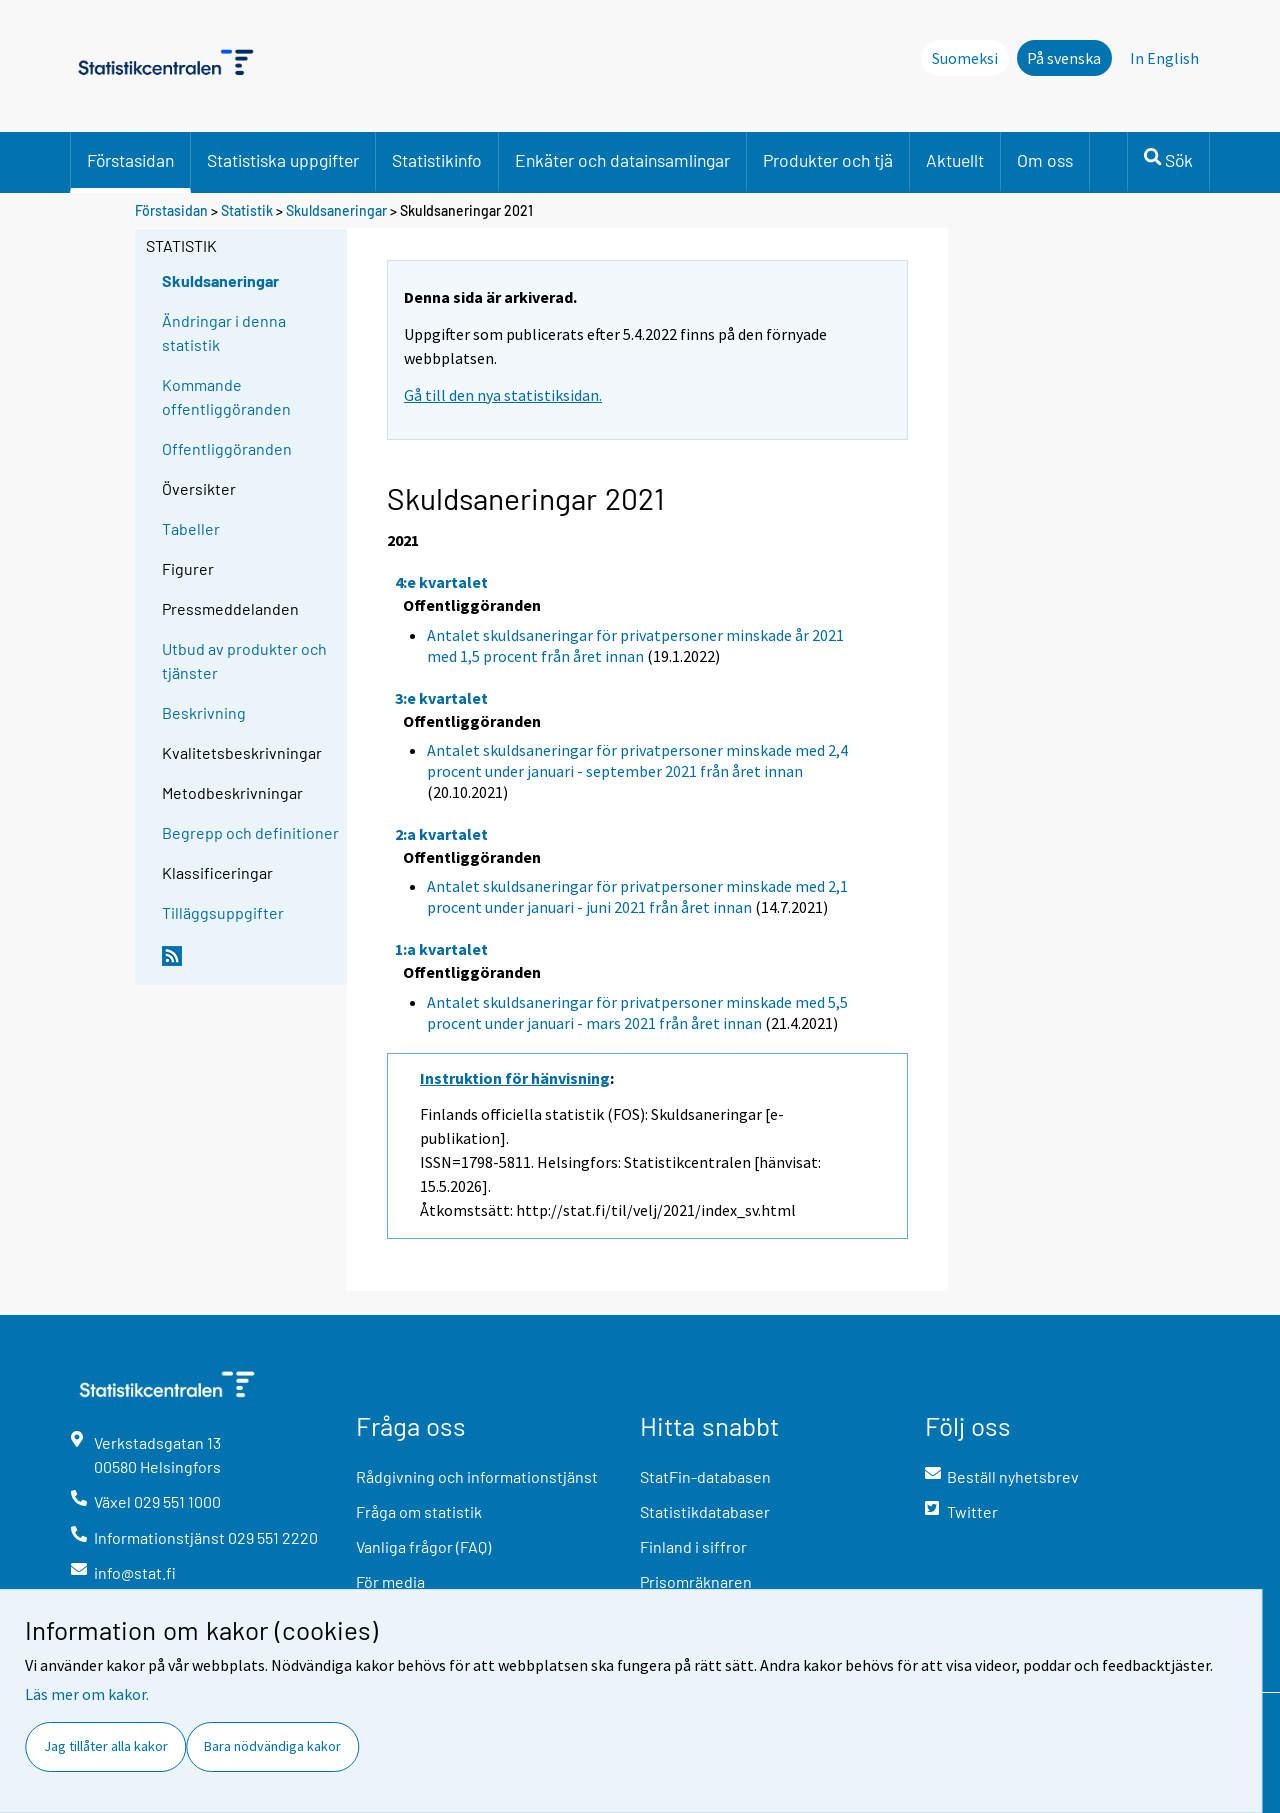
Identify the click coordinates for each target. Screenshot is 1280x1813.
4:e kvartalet (441, 582)
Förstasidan (130, 160)
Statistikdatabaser (705, 1511)
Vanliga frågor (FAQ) (423, 1546)
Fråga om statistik (419, 1511)
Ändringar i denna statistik (224, 332)
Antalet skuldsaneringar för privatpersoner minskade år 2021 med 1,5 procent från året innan (635, 645)
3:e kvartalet (441, 698)
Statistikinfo (437, 160)
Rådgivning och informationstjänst (477, 1476)
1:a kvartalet (441, 949)
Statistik (247, 210)
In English (1164, 58)
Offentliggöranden (227, 448)
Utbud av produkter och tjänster (244, 660)
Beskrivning (204, 712)
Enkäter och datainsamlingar (622, 160)
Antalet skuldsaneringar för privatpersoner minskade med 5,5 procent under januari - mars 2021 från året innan (637, 1012)
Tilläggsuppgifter (223, 912)
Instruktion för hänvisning (515, 1078)
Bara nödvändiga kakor (272, 1746)
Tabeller (191, 528)
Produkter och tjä (828, 160)
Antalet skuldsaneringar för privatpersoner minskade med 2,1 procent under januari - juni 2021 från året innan (637, 896)
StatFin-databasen (705, 1476)
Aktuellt (955, 160)
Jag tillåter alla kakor (106, 1746)
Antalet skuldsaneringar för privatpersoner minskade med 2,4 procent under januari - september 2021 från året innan (637, 760)
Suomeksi (965, 58)
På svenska (1064, 58)
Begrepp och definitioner (250, 832)
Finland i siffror (693, 1546)
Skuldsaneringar (336, 210)
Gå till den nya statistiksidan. (503, 395)
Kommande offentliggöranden (226, 396)
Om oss (1045, 160)
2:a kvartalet (441, 834)
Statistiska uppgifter (283, 160)
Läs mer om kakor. (87, 1694)
